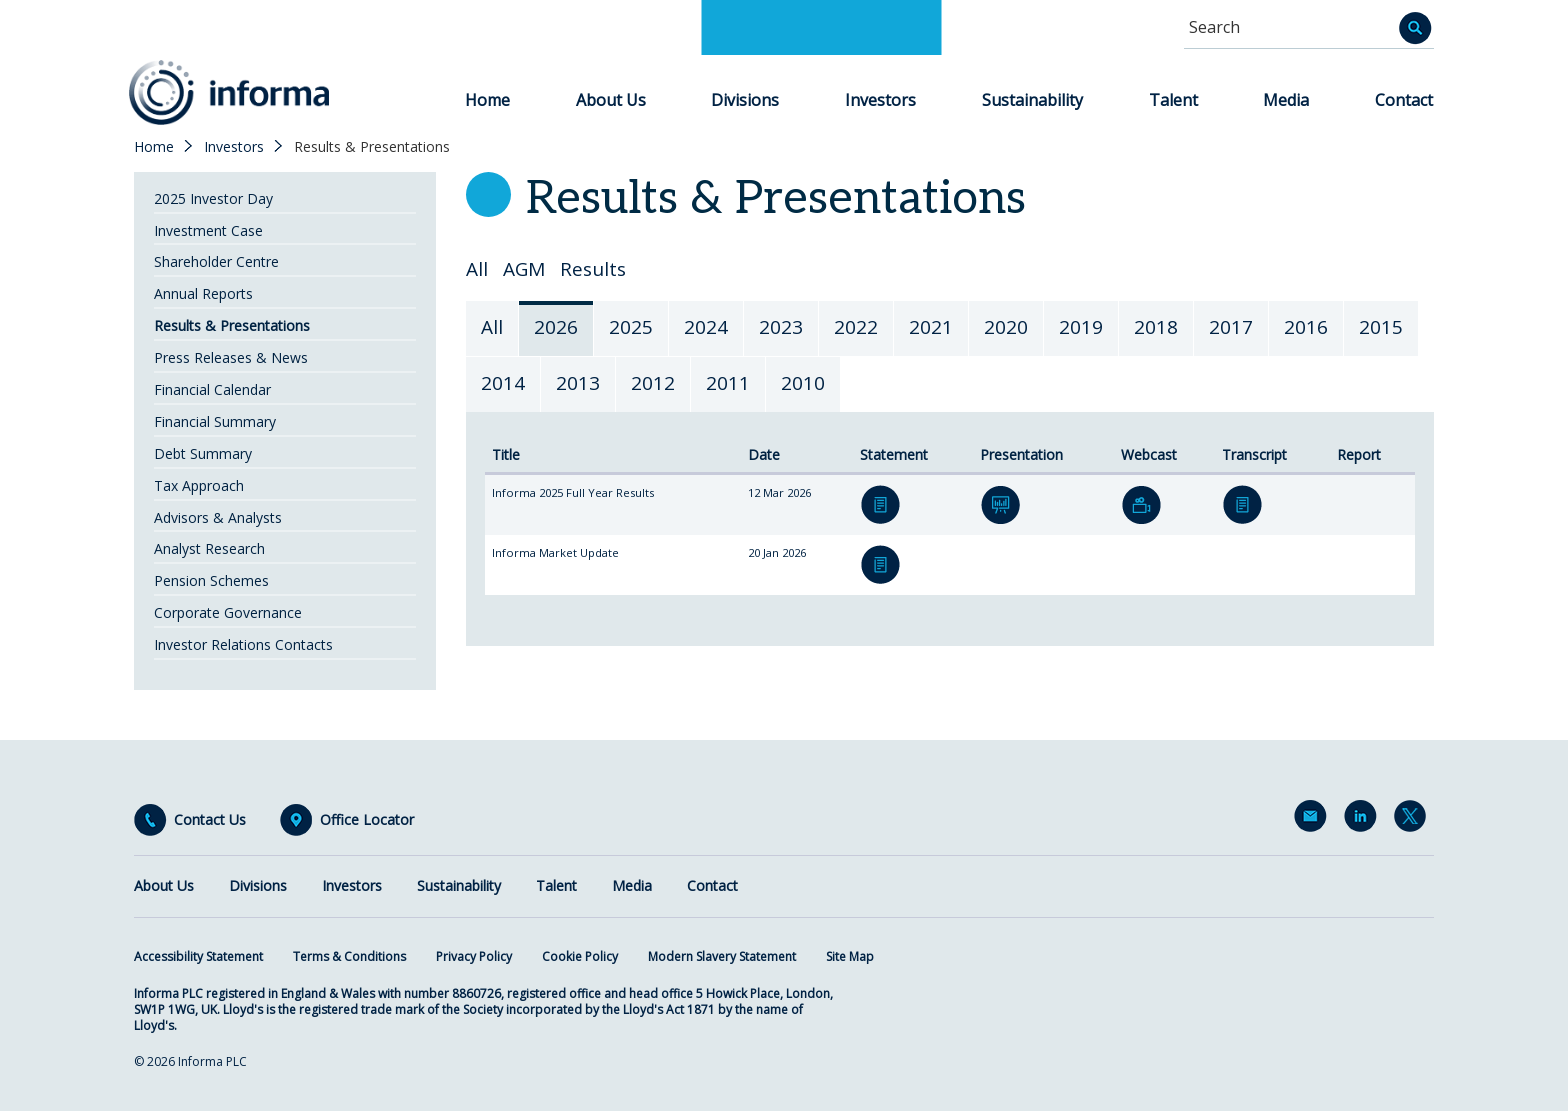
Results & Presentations (232, 325)
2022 (856, 327)
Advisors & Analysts (218, 517)
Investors (880, 100)
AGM (524, 269)
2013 (578, 383)
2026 (556, 327)
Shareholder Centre (216, 261)
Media (1286, 100)
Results (593, 269)
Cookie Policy (580, 956)
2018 (1156, 327)
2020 (1006, 327)
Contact (1404, 100)
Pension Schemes (211, 580)
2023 (781, 327)
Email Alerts (1314, 820)
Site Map (850, 956)
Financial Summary (215, 421)
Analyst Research (209, 548)
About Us (611, 100)
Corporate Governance (228, 612)
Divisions (745, 100)
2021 (931, 327)
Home (487, 100)
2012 (653, 383)
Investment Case (208, 230)
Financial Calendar (212, 389)
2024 (706, 327)
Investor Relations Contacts (243, 644)
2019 (1081, 327)
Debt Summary (203, 453)
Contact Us (210, 820)
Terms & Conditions (349, 956)
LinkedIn (1364, 820)
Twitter (1414, 820)
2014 (503, 383)
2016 (1306, 327)
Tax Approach (199, 485)
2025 (631, 327)
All (477, 269)
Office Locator (367, 820)
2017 (1231, 327)
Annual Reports (203, 293)
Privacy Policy (474, 956)
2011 (728, 383)
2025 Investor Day (213, 198)
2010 (803, 383)
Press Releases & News (231, 357)
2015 (1381, 327)
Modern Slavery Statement (722, 956)
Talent (1173, 100)
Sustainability (1032, 100)
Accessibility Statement (198, 956)
